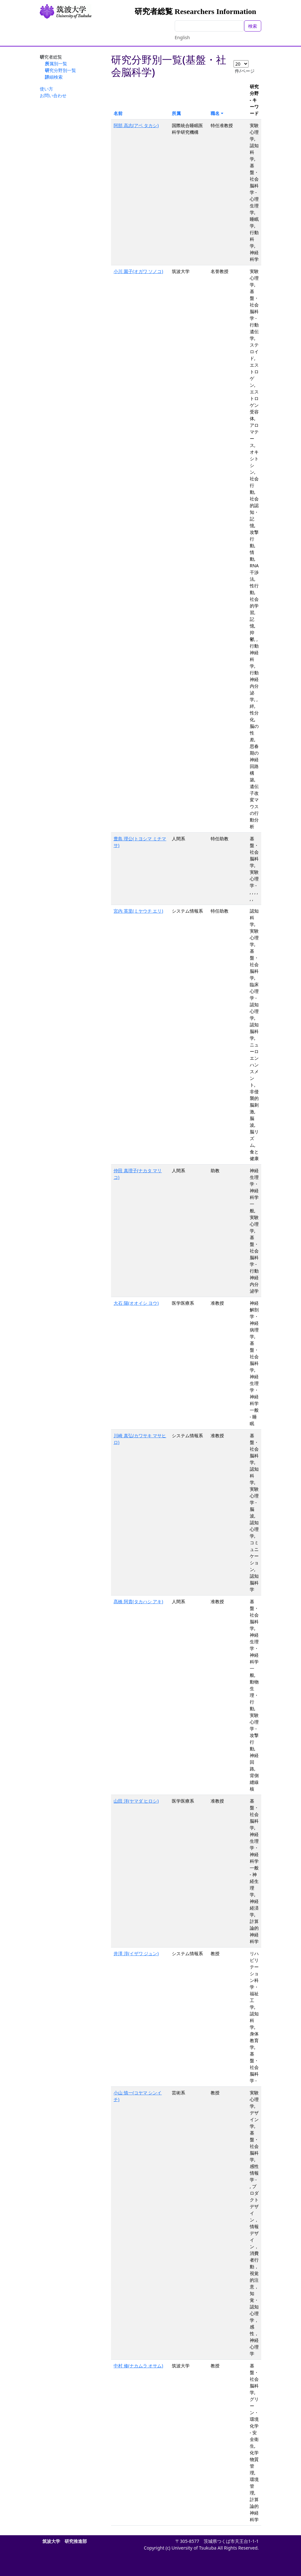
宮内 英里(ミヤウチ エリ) (138, 911)
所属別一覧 (56, 64)
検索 (252, 26)
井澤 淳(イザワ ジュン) (136, 1953)
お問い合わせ (53, 95)
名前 (118, 113)
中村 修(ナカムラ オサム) (138, 2366)
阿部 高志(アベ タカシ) (136, 125)
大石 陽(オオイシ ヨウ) (136, 1303)
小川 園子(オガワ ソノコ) (138, 271)
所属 (176, 113)
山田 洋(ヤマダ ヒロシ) (136, 1801)
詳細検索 (54, 77)
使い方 (46, 89)
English (182, 37)
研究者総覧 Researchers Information (195, 11)
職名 (215, 113)
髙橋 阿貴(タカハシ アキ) (138, 1601)
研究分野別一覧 (60, 70)
